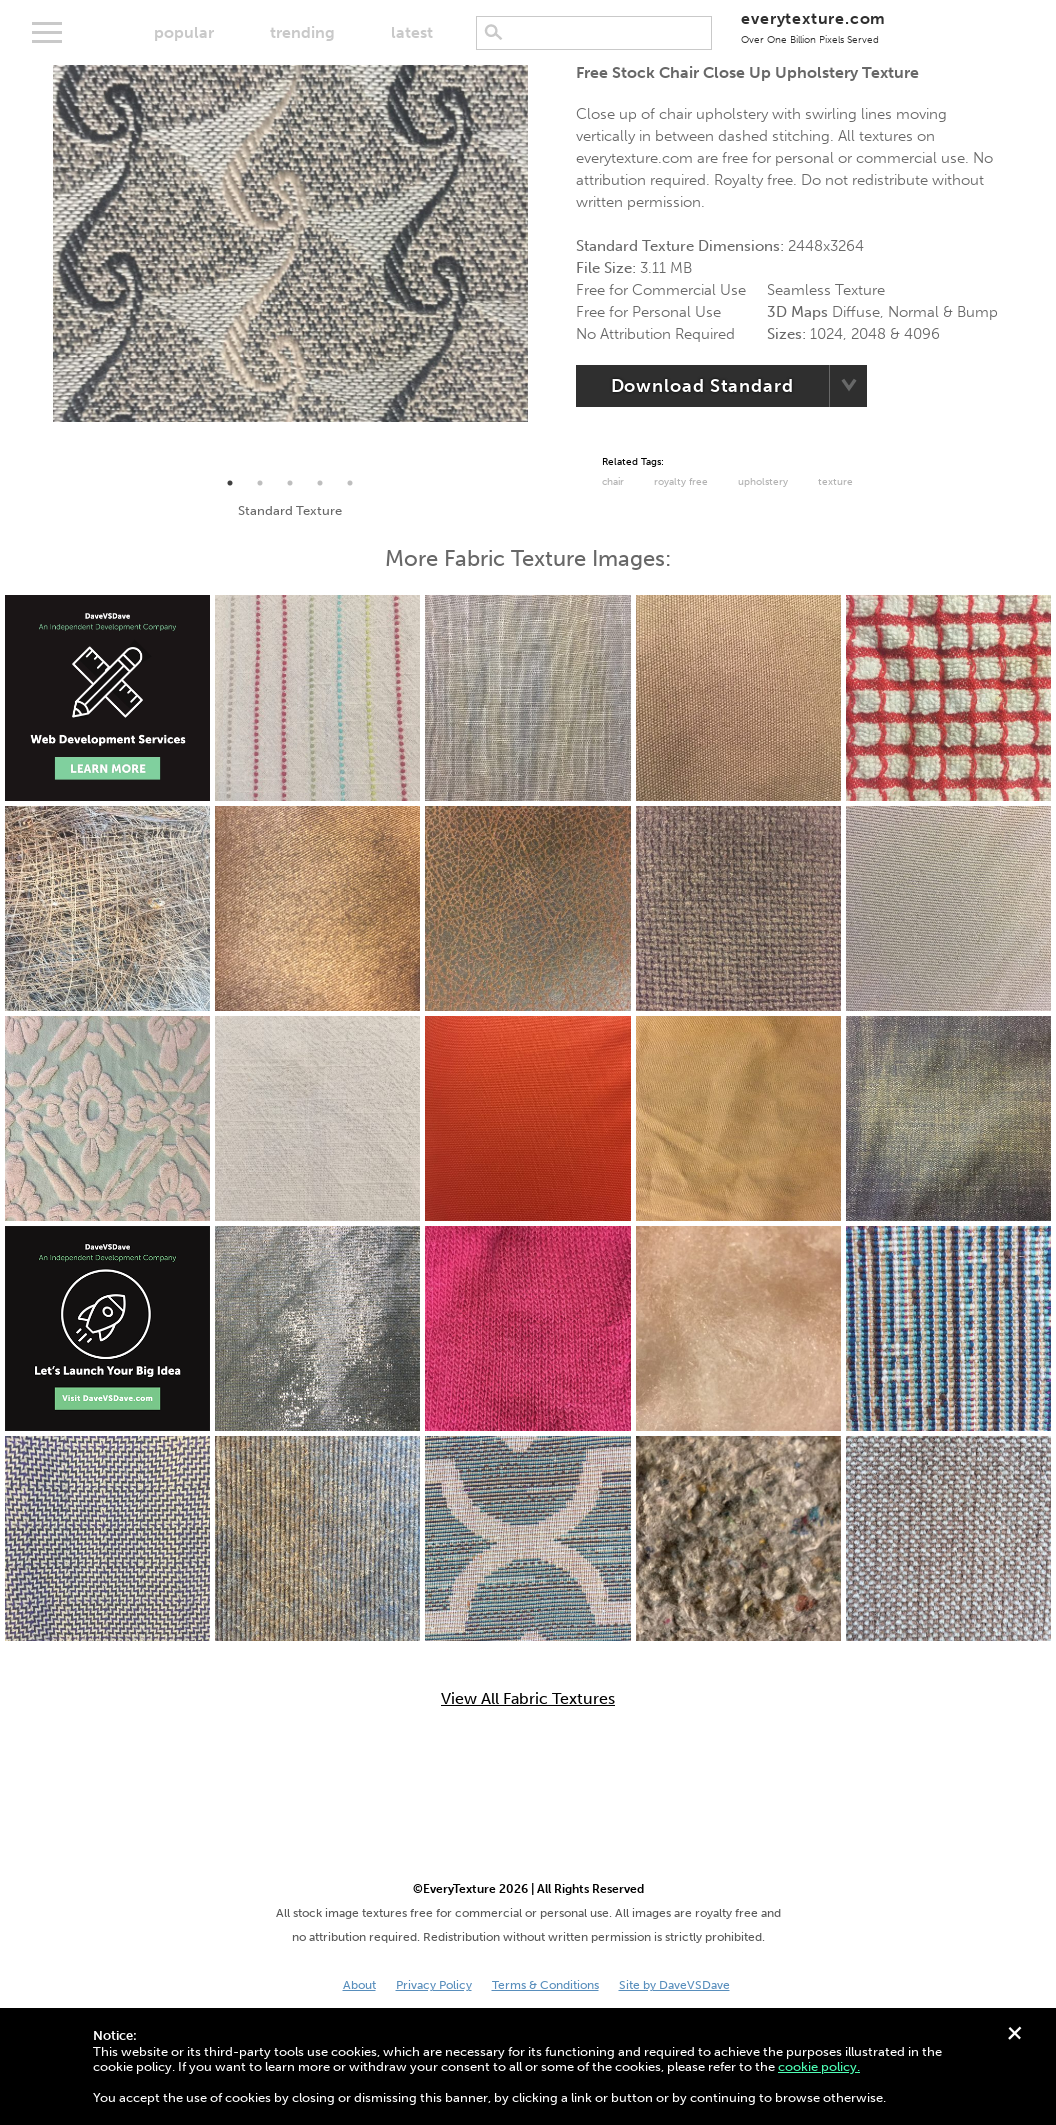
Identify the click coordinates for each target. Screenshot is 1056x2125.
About (359, 1985)
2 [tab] (260, 483)
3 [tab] (290, 483)
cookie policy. (819, 2066)
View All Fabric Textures (528, 1699)
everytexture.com (813, 27)
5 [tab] (350, 483)
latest (412, 32)
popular (184, 32)
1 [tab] (230, 483)
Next (543, 267)
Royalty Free (681, 482)
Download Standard (702, 386)
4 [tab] (320, 483)
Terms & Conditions (545, 1985)
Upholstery (763, 482)
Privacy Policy (434, 1985)
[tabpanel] (291, 243)
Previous (38, 267)
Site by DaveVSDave (674, 1985)
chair (613, 482)
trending (302, 32)
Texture (835, 482)
